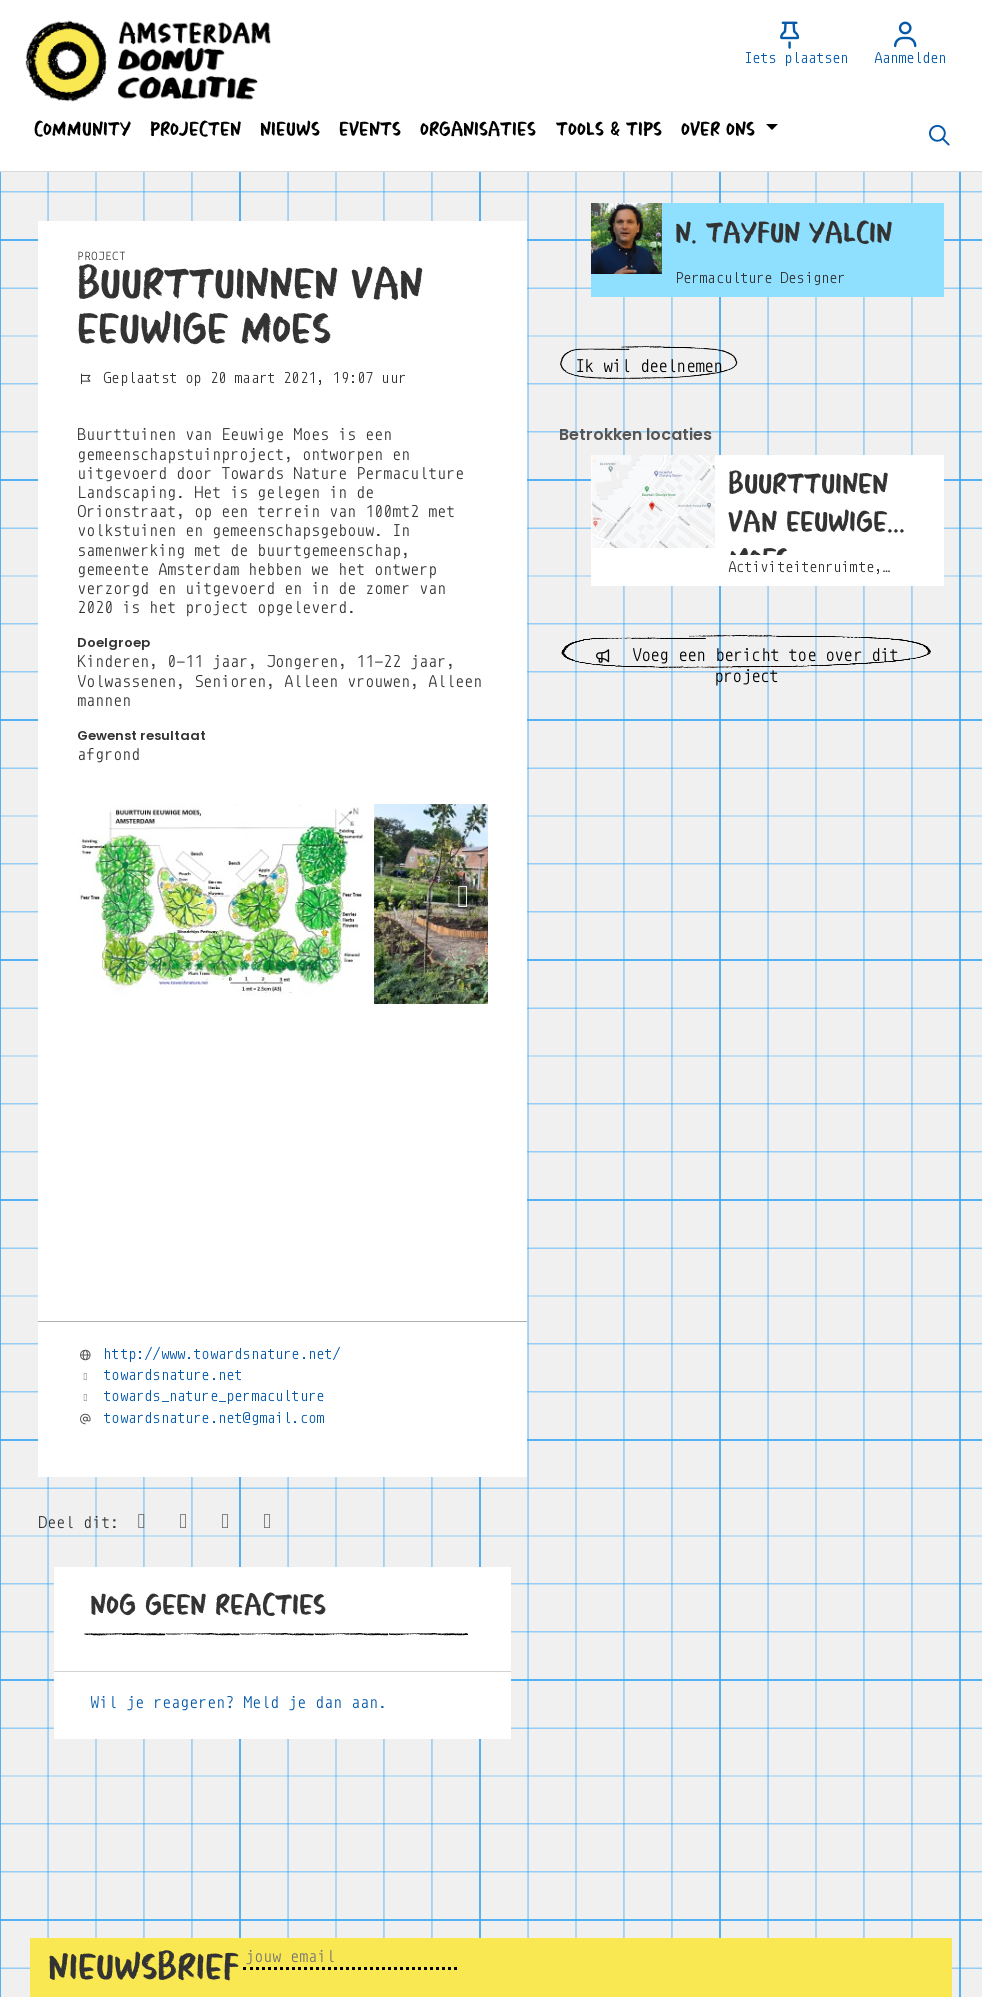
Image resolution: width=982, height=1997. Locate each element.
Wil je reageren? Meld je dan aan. (238, 1702)
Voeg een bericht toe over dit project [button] (746, 657)
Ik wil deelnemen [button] (648, 366)
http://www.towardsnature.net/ (221, 1354)
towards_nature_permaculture (213, 1396)
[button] (82, 129)
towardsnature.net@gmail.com (213, 1418)
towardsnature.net (172, 1375)
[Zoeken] (939, 137)
